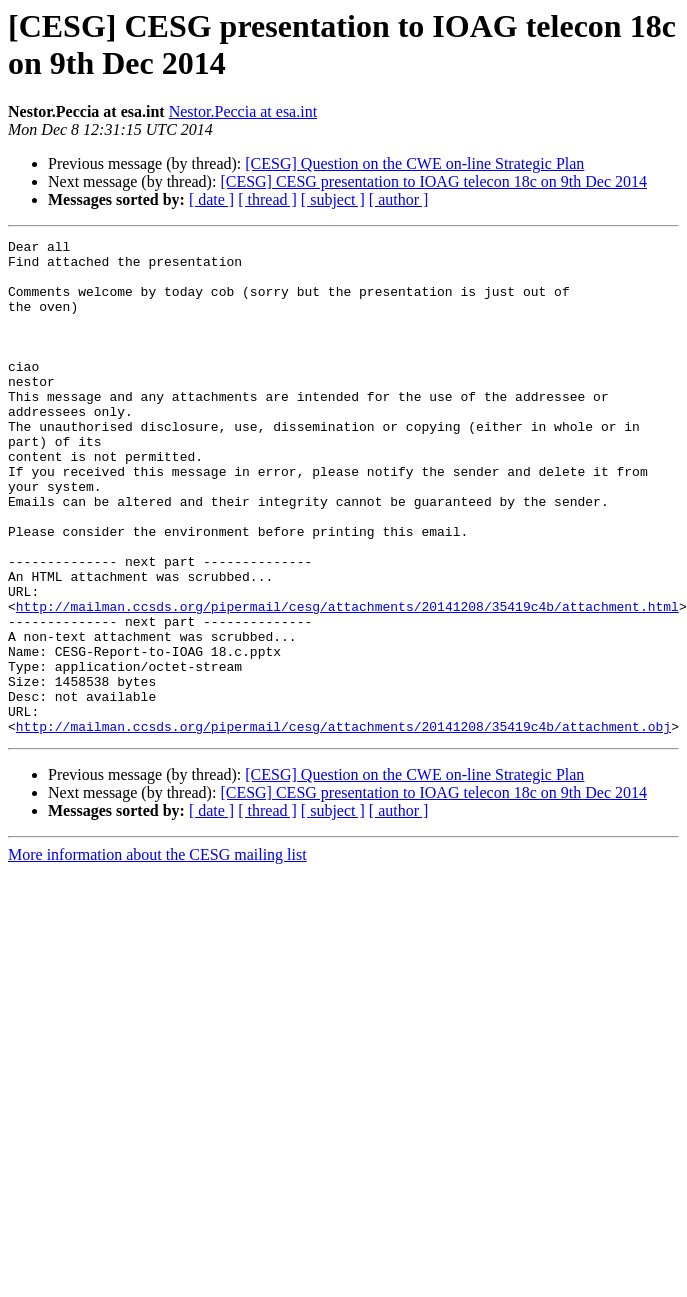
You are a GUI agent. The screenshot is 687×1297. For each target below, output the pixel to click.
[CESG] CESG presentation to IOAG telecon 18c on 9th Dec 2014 (433, 181)
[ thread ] (267, 199)
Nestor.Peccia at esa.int (243, 111)
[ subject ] (333, 199)
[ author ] (399, 199)
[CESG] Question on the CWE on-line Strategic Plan (414, 163)
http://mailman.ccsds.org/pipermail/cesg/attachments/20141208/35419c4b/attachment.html (347, 681)
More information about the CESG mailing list (157, 953)
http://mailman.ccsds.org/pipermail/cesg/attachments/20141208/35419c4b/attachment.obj (343, 825)
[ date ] (211, 199)
